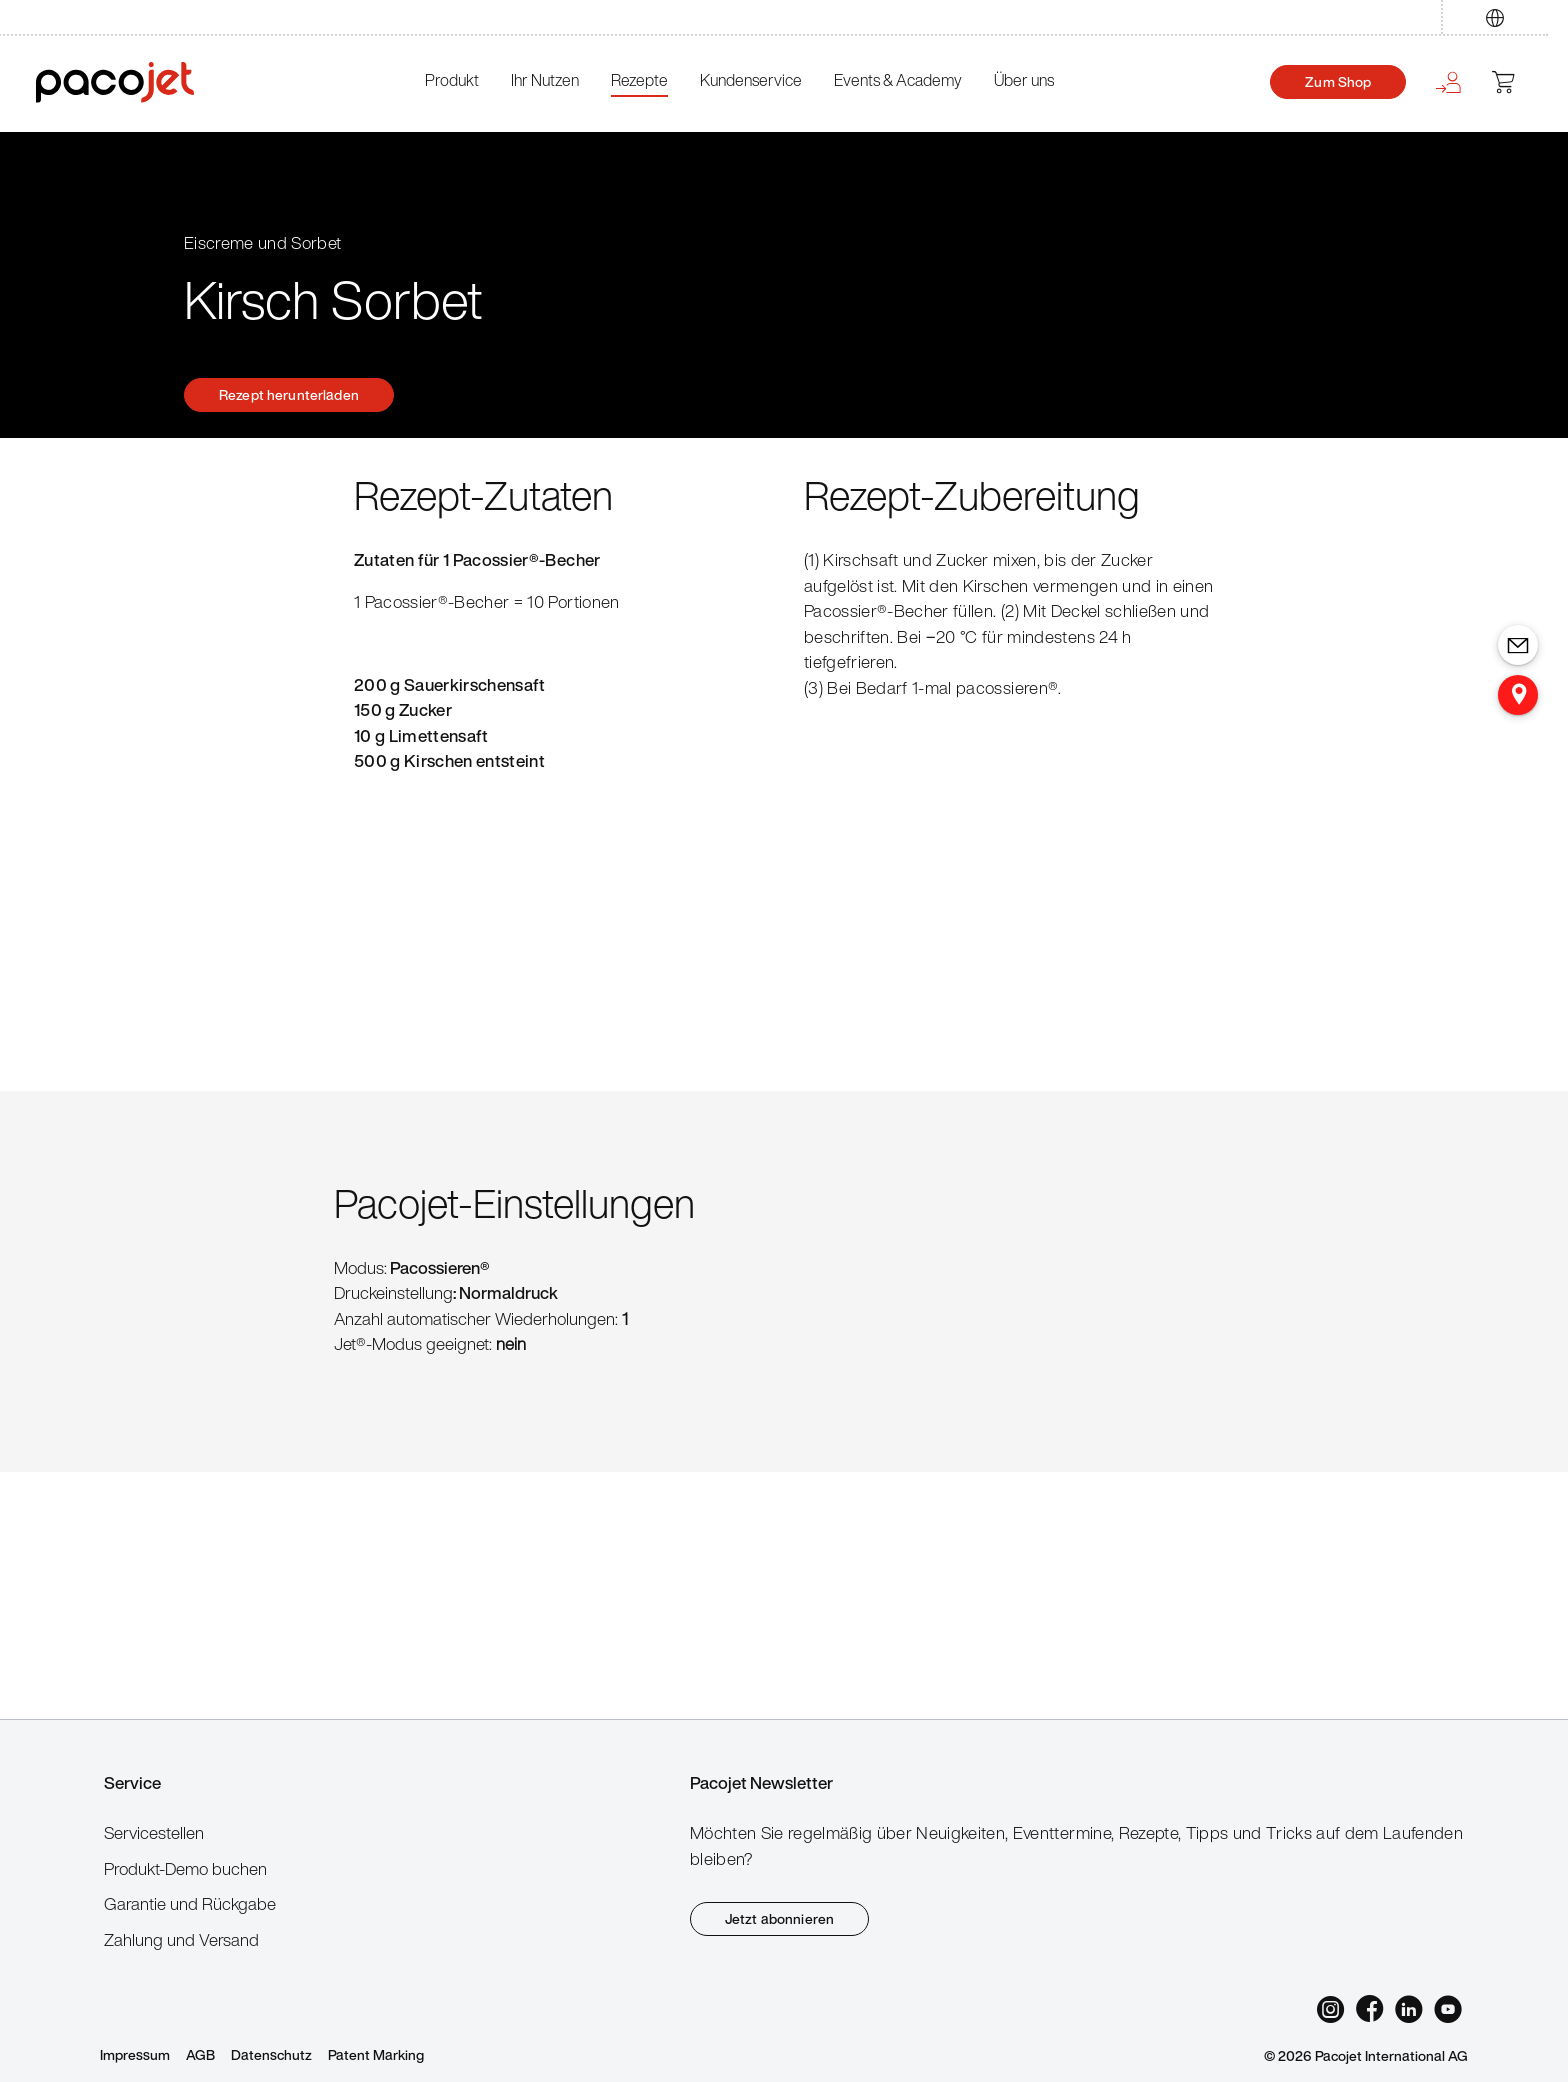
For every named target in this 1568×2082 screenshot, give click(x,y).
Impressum (135, 2054)
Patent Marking (376, 2054)
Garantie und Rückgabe (190, 1903)
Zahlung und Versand (181, 1939)
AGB (200, 2054)
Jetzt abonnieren (779, 1918)
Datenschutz (271, 2054)
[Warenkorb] (1512, 82)
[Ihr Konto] (1446, 82)
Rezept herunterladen (289, 394)
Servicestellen (154, 1832)
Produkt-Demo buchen (185, 1868)
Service (132, 1782)
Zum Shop (1338, 81)
